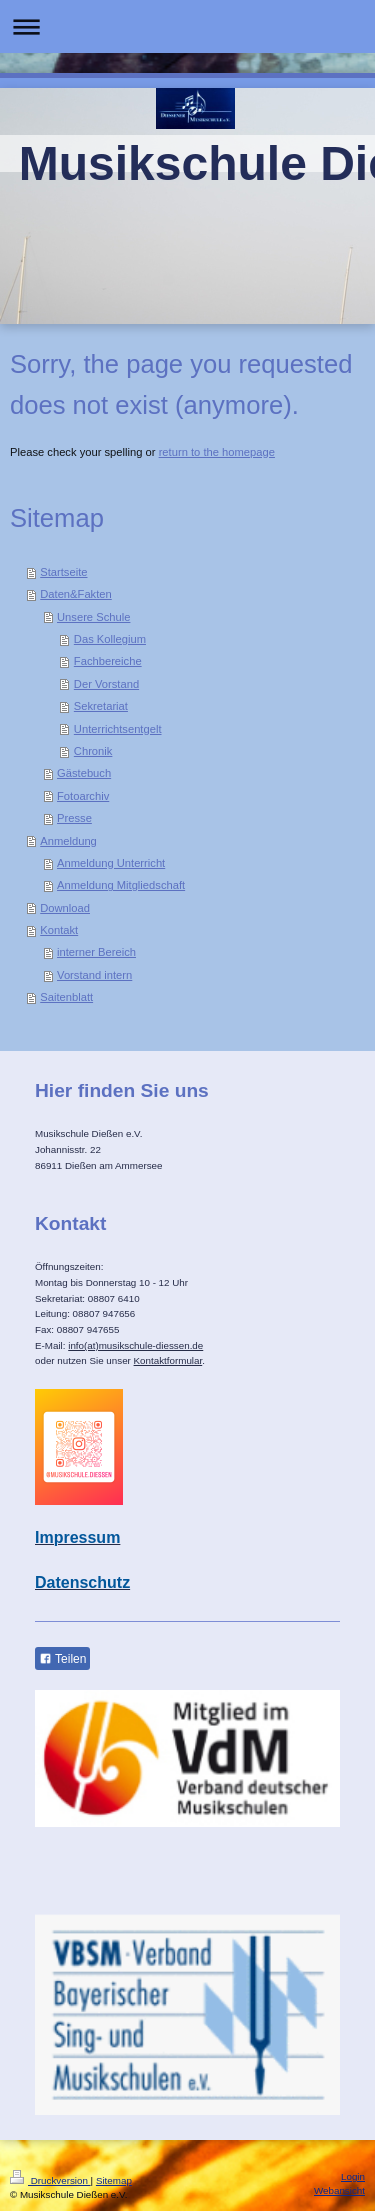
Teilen (62, 1659)
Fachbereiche (108, 661)
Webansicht (339, 2190)
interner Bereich (96, 952)
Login (353, 2176)
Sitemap (114, 2180)
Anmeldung (68, 841)
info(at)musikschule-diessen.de (135, 1345)
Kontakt (59, 930)
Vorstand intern (94, 975)
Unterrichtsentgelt (118, 729)
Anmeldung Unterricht (111, 863)
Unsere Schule (93, 617)
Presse (74, 818)
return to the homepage (217, 452)
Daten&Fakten (76, 594)
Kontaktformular (168, 1360)
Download (65, 908)
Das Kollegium (110, 639)
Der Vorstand (106, 684)
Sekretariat (101, 706)
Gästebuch (84, 773)
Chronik (93, 751)
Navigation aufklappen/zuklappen (187, 26)
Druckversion (50, 2180)
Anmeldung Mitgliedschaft (121, 885)
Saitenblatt (66, 997)
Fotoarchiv (83, 796)
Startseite (63, 572)
